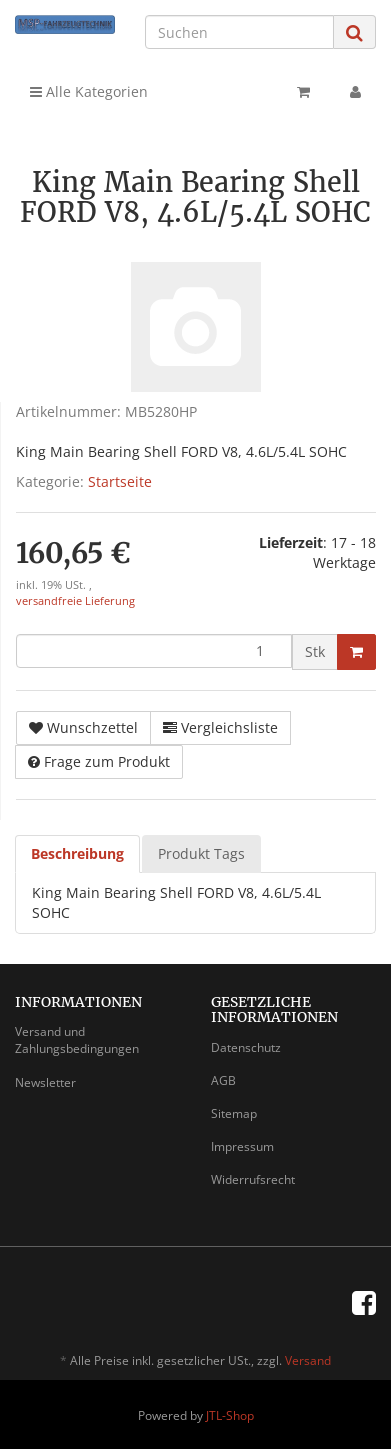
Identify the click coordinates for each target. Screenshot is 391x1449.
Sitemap (234, 1113)
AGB (223, 1080)
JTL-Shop (230, 1415)
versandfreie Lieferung (75, 601)
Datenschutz (246, 1047)
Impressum (242, 1146)
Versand (308, 1360)
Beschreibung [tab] (77, 853)
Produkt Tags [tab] (201, 853)
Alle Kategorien (89, 91)
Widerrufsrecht (253, 1179)
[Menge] (154, 651)
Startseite (120, 481)
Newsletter (45, 1082)
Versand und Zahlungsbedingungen (77, 1040)
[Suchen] (239, 32)
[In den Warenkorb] (356, 652)
